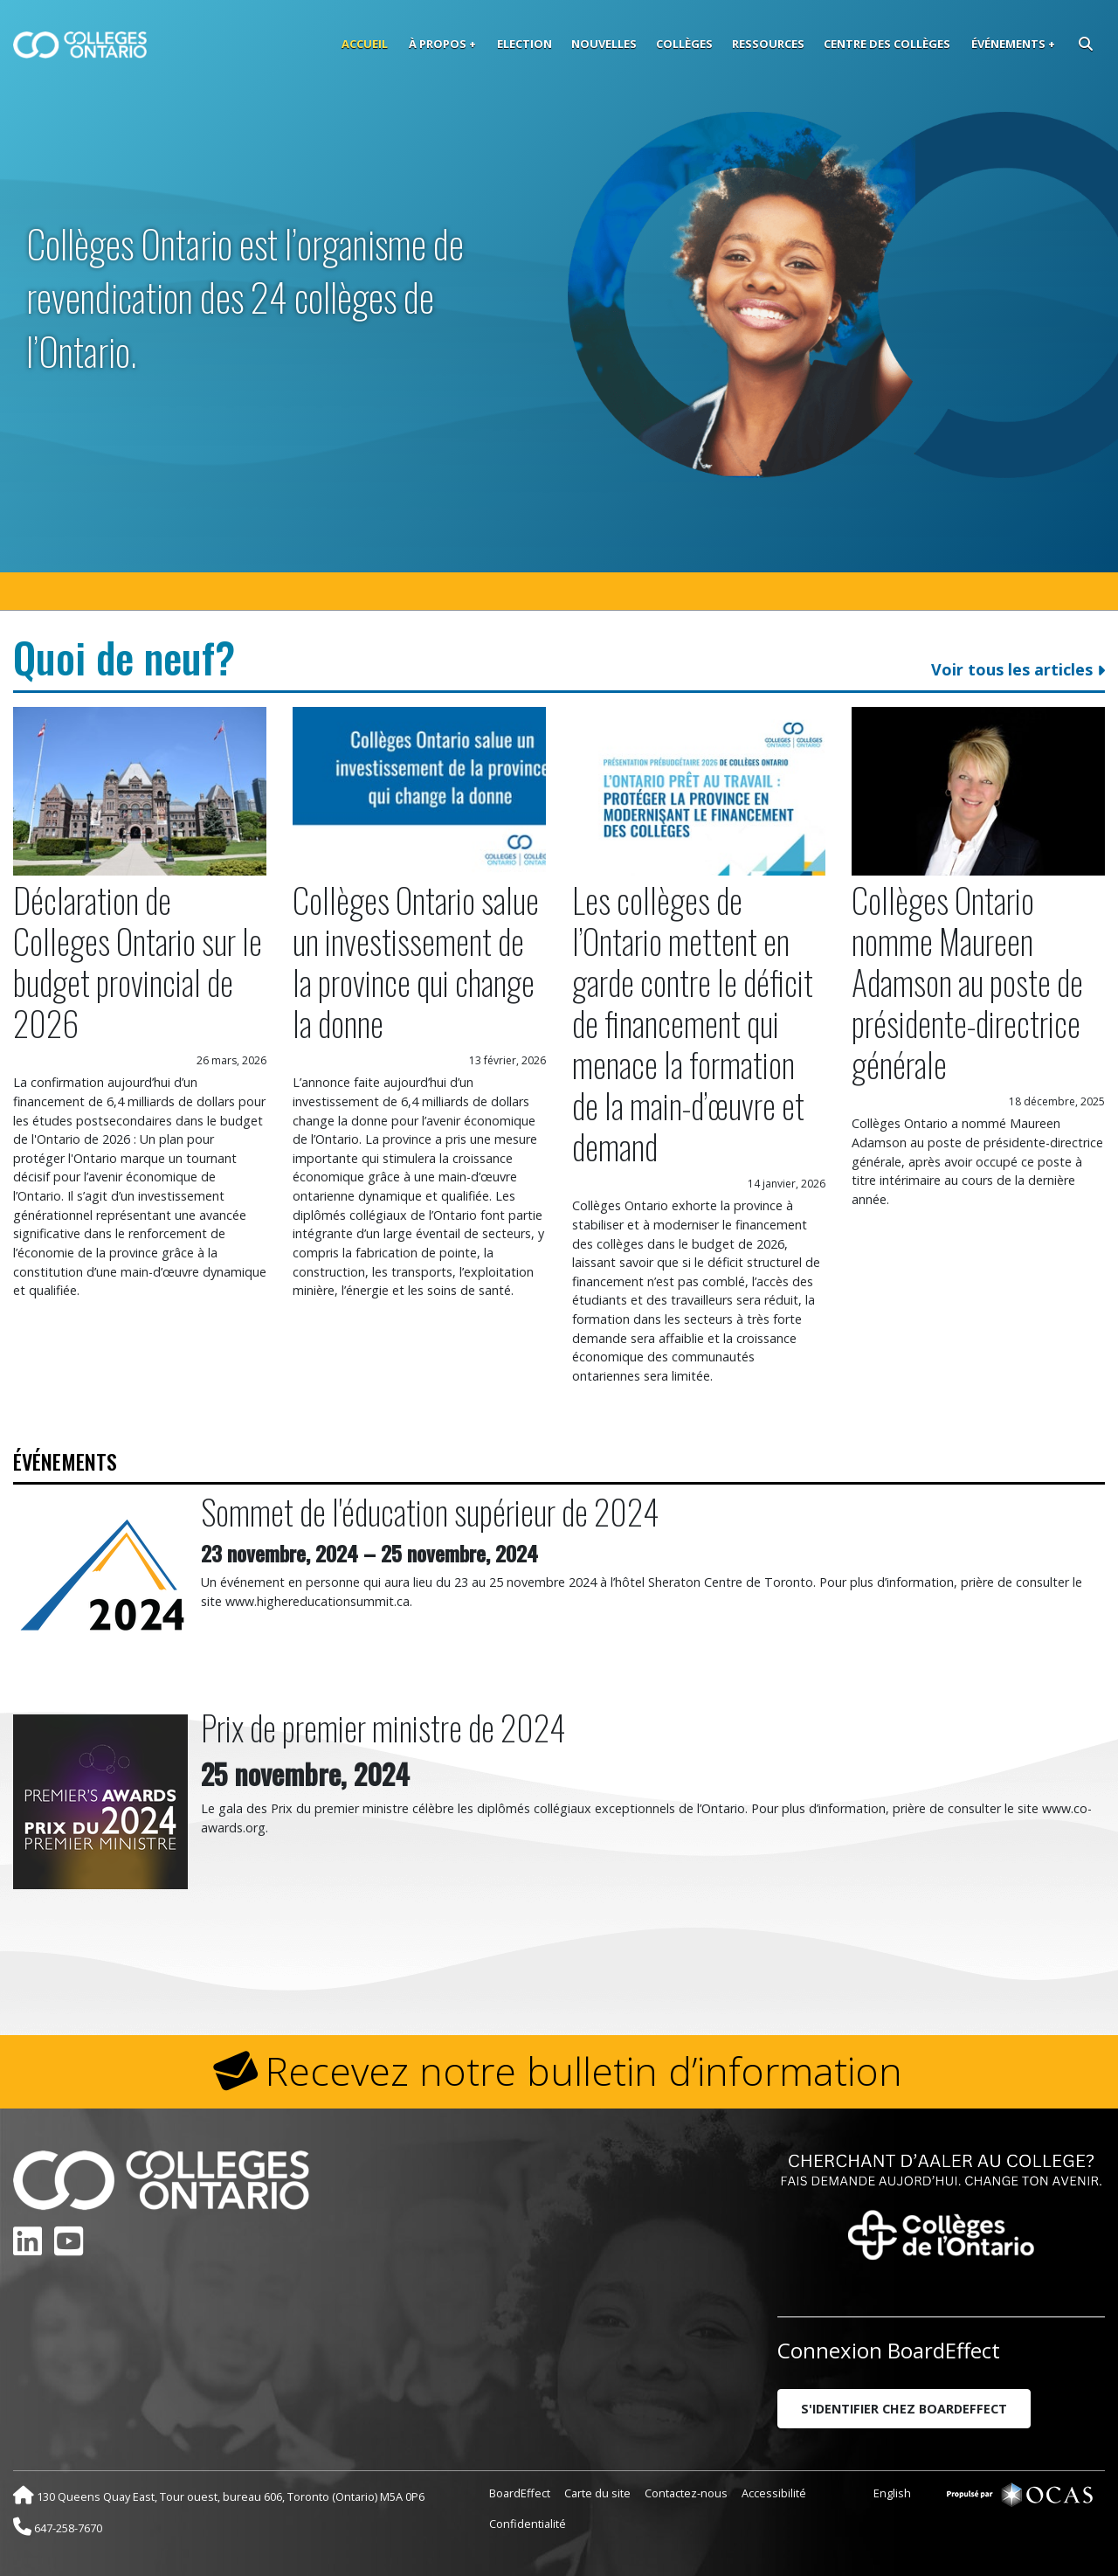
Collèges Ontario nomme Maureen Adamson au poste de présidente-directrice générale (967, 982)
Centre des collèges (887, 44)
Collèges (684, 44)
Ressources (768, 44)
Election (524, 44)
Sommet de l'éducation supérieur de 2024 (430, 1511)
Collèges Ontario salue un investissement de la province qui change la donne (416, 961)
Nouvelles (604, 44)
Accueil (365, 44)
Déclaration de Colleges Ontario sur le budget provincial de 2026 (137, 961)
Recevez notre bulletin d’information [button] (584, 2071)
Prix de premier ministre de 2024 (383, 1727)
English (892, 2493)
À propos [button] (437, 44)
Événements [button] (1008, 44)
